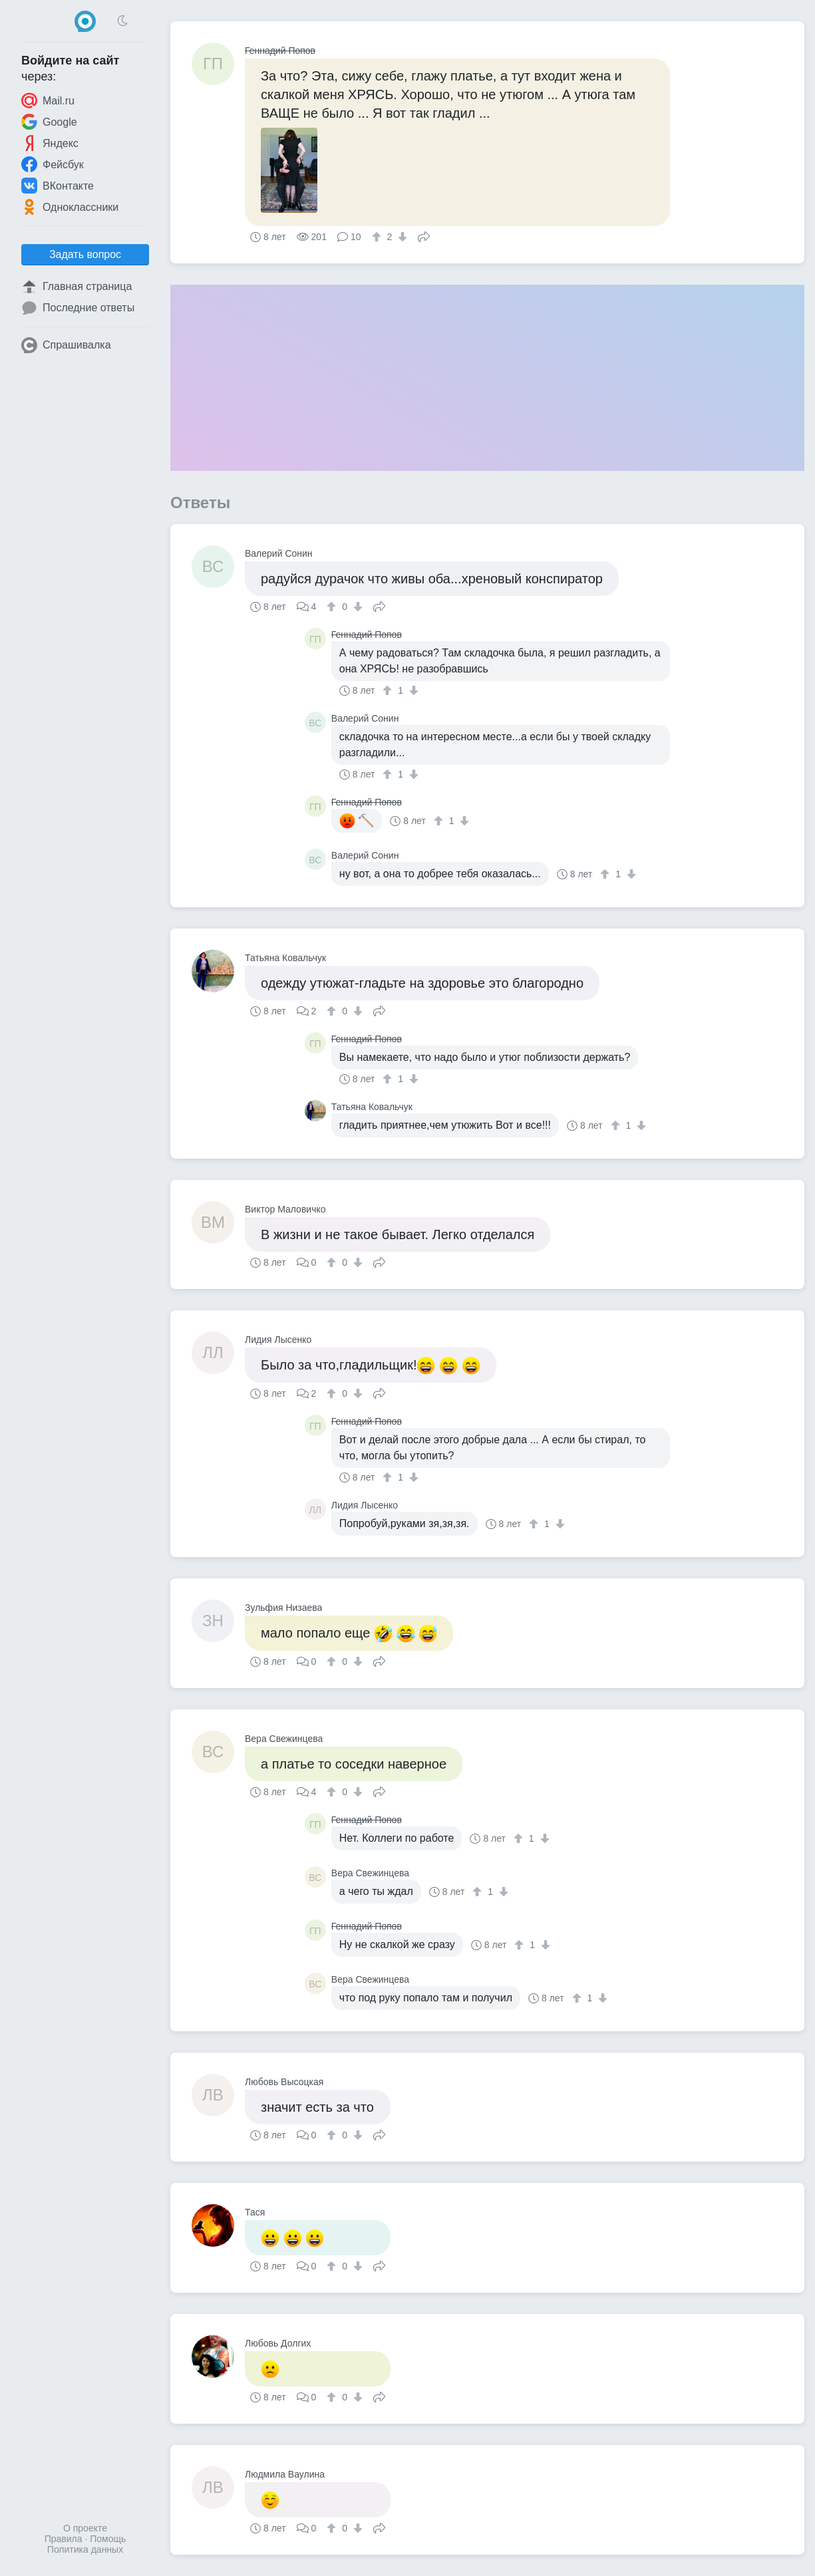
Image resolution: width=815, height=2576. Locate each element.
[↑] (378, 236)
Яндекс (50, 143)
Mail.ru (48, 100)
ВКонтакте (57, 186)
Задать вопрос (85, 254)
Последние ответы (77, 308)
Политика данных (85, 2549)
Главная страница (76, 287)
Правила (63, 2538)
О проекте (85, 2528)
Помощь (108, 2538)
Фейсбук (52, 164)
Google (49, 122)
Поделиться (423, 235)
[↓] (401, 236)
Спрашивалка (66, 345)
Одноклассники (69, 207)
